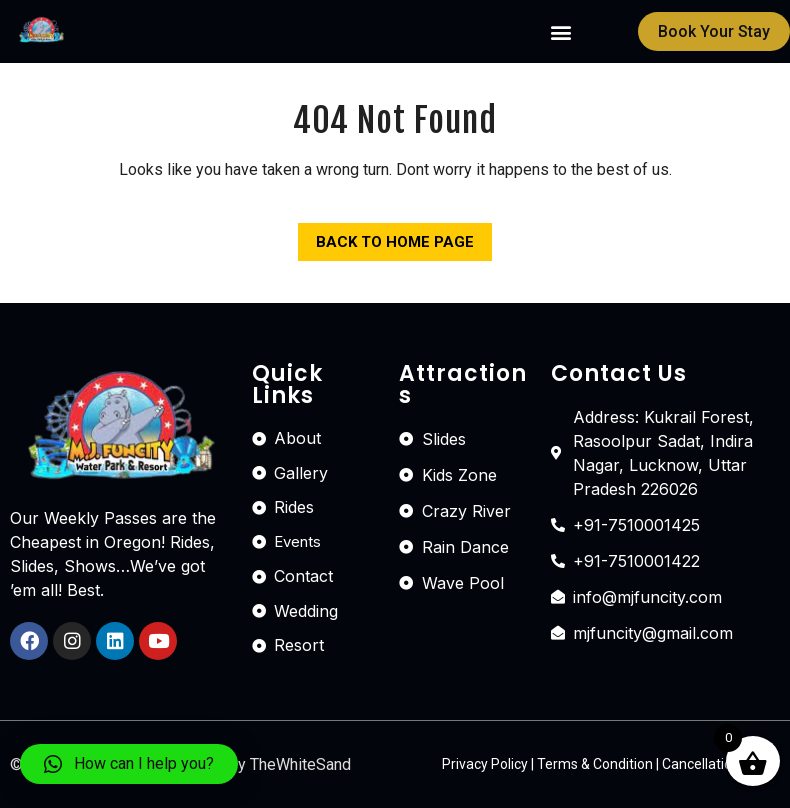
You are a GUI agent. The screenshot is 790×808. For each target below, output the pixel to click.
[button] (561, 31)
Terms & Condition (595, 764)
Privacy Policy (485, 764)
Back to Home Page (386, 237)
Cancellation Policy (721, 764)
